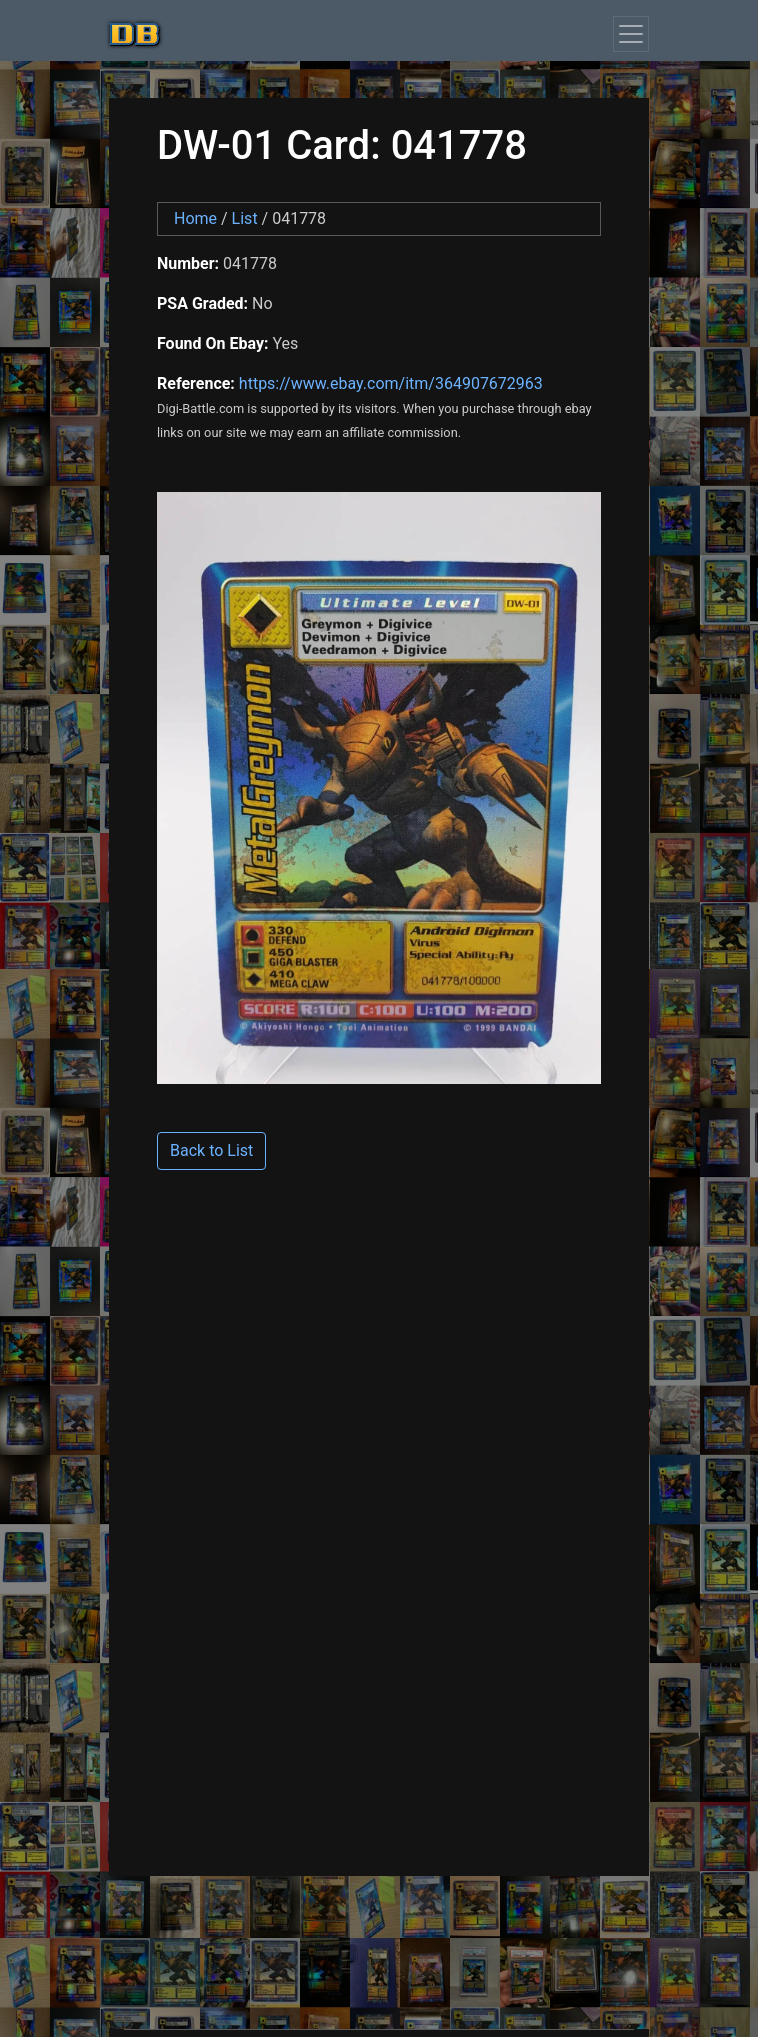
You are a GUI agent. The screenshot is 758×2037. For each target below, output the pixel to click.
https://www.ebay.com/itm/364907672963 (391, 383)
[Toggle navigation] (631, 34)
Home (195, 218)
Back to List (211, 1150)
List (245, 218)
